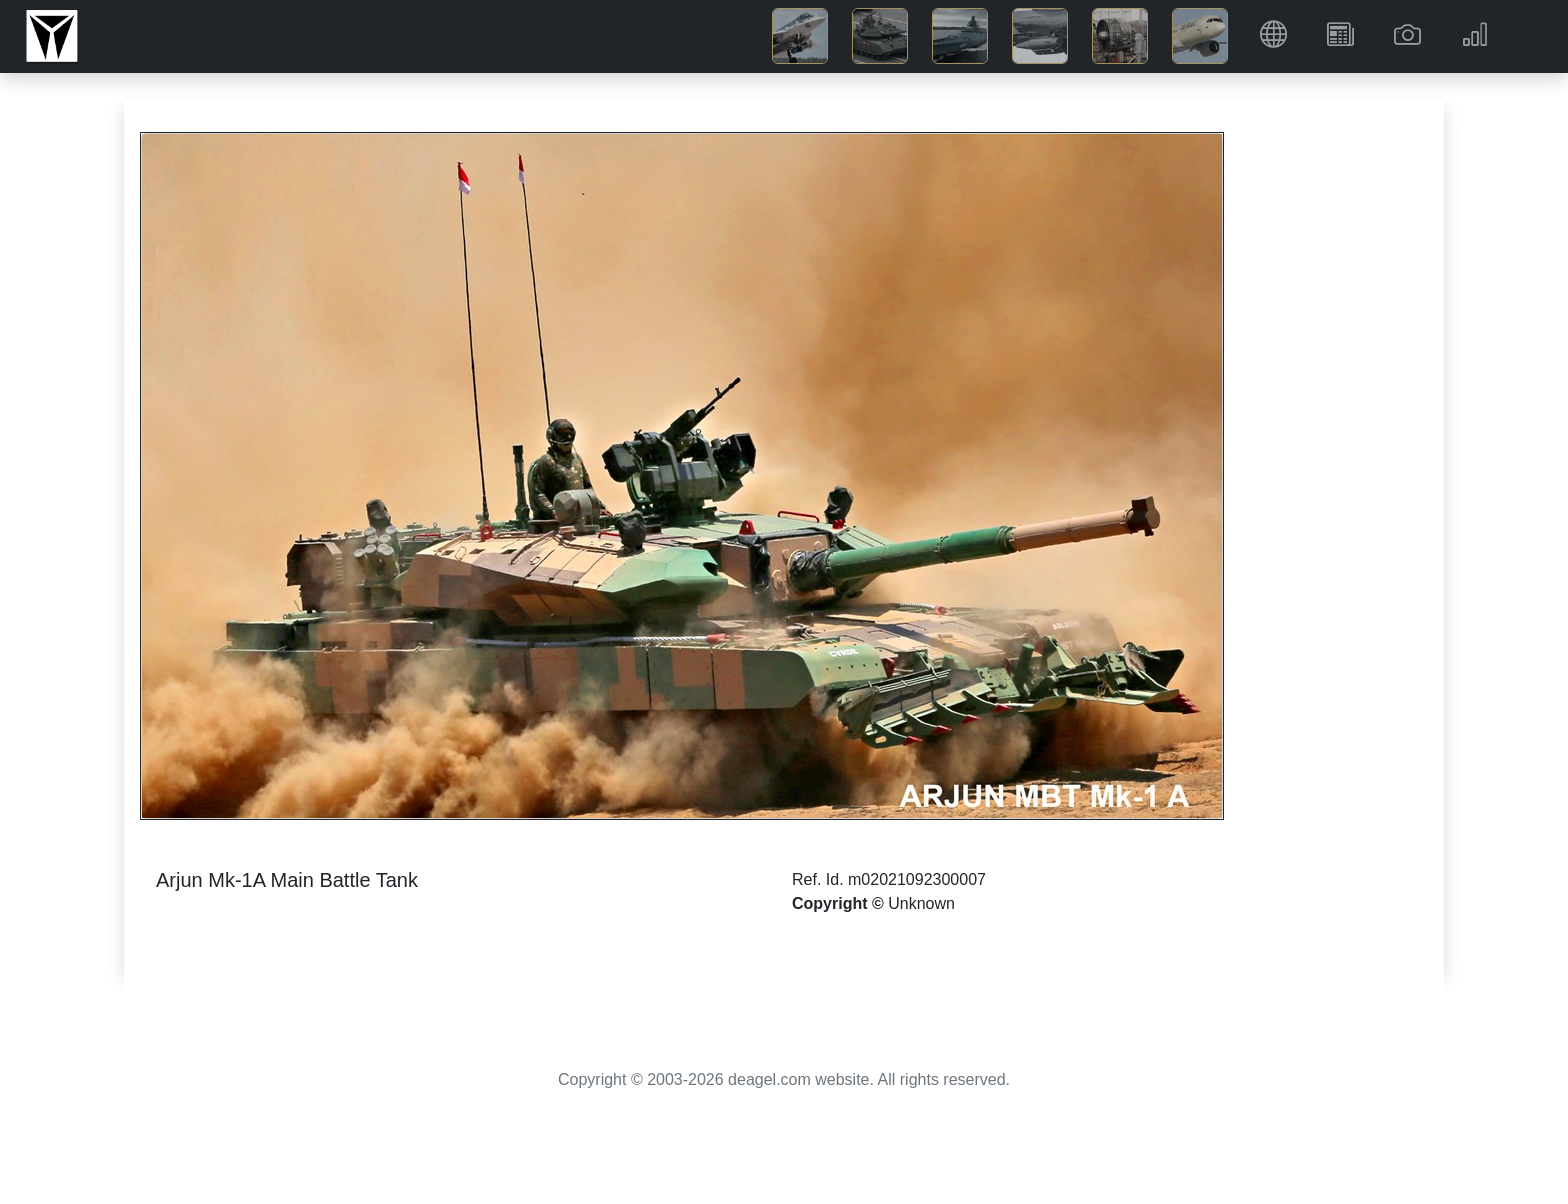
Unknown (921, 903)
